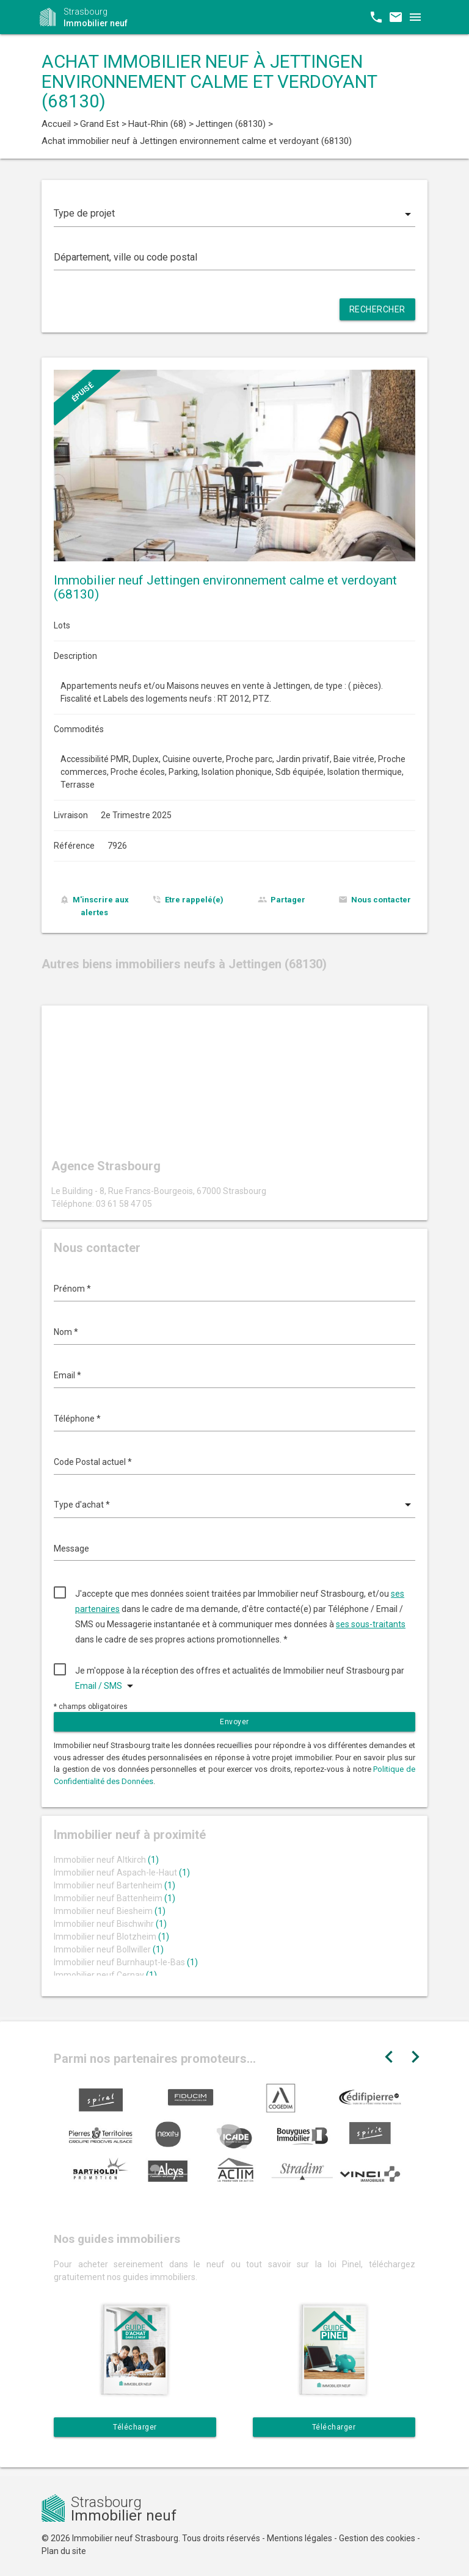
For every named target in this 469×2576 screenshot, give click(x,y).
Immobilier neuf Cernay (105, 1975)
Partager (288, 899)
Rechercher (377, 309)
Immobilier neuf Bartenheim (114, 1885)
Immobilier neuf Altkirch (106, 1860)
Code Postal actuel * (93, 1462)
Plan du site (64, 2551)
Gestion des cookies (377, 2538)
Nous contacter (381, 899)
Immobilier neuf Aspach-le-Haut (122, 1872)
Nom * (66, 1332)
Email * (67, 1375)
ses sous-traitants (370, 1624)
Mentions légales (299, 2538)
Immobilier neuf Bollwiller (109, 1949)
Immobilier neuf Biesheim (109, 1911)
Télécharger (135, 2427)
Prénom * (72, 1288)
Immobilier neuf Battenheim (114, 1898)
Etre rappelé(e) (194, 899)
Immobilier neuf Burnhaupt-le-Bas (126, 1962)
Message (71, 1548)
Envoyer (234, 1722)
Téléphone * (77, 1418)
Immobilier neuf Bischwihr (110, 1924)
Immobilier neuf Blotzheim (111, 1936)
